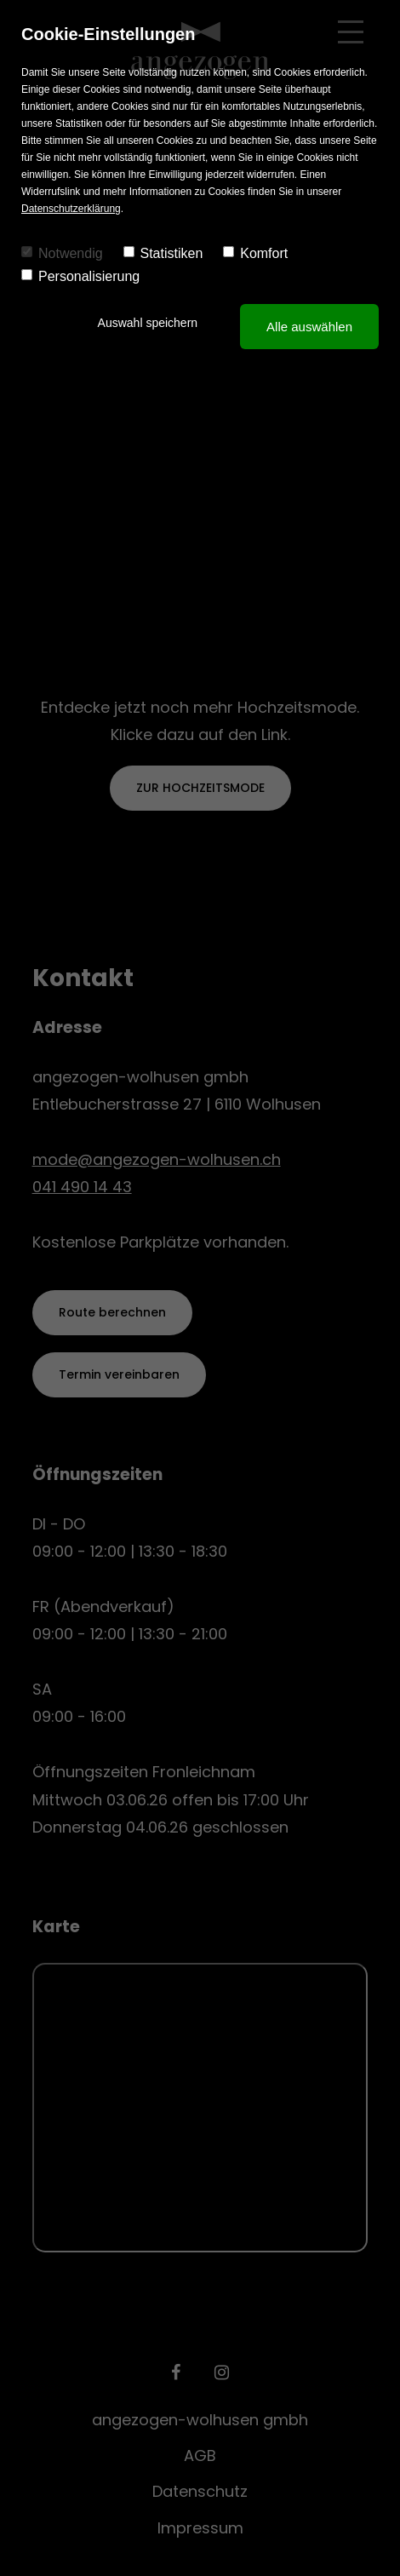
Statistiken (163, 253)
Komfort (255, 253)
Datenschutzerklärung (71, 209)
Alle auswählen (309, 326)
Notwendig (62, 253)
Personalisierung (80, 276)
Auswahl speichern (148, 323)
